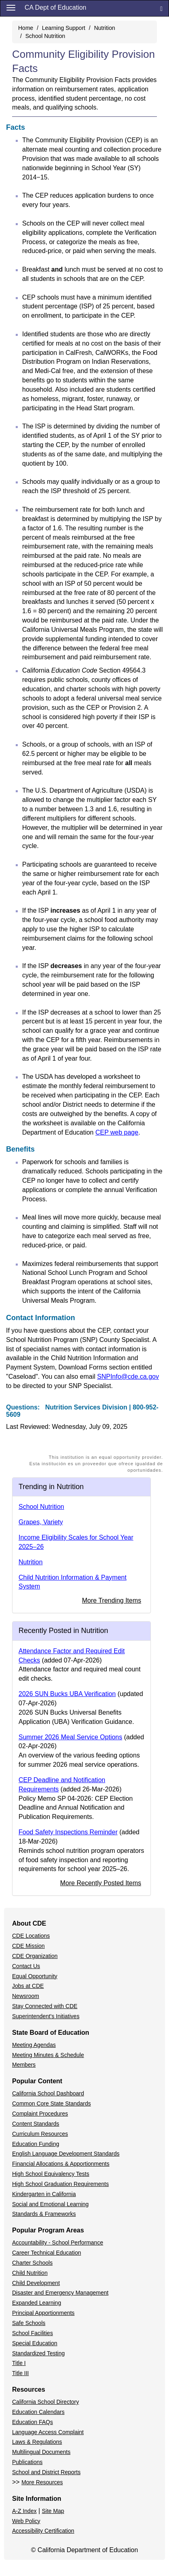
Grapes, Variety (41, 1522)
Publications (27, 2462)
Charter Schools (32, 2263)
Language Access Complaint (47, 2432)
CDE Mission (28, 1946)
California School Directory (45, 2402)
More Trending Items (111, 1600)
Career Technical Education (46, 2252)
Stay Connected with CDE (44, 2006)
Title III (20, 2373)
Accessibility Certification (43, 2530)
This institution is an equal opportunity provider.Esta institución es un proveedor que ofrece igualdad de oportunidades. (96, 1464)
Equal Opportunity (34, 1976)
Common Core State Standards (51, 2103)
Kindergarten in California (44, 2194)
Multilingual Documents (41, 2452)
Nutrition (104, 28)
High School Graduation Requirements (60, 2184)
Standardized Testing (38, 2353)
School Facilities (32, 2333)
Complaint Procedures (40, 2113)
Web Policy (26, 2521)
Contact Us (26, 1966)
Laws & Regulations (37, 2442)
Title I (19, 2363)
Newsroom (25, 1996)
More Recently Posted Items (100, 1883)
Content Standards (35, 2123)
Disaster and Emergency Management (60, 2292)
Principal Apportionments (43, 2313)
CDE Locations (31, 1936)
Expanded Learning (36, 2303)
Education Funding (35, 2144)
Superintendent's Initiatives (45, 2016)
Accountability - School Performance (57, 2242)
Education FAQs (32, 2422)
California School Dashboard (48, 2093)
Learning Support (63, 28)
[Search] (161, 8)
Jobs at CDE (28, 1986)
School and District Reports (46, 2472)
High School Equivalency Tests (50, 2174)
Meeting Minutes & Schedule (48, 2055)
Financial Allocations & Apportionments (60, 2163)
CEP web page (116, 1132)
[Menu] (11, 7)
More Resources (42, 2482)
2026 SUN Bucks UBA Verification (67, 1693)
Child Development (36, 2283)
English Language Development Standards (65, 2153)
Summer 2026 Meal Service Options (70, 1737)
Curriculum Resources (40, 2134)
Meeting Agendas (34, 2045)
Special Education (34, 2343)
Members (23, 2064)
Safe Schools (29, 2323)
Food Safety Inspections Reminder (68, 1832)
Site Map (53, 2511)
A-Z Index (24, 2511)
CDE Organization (35, 1956)
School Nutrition (45, 36)
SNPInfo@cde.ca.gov (128, 1376)
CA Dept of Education (55, 7)
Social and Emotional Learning (50, 2204)
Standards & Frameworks (44, 2214)
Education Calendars (38, 2412)
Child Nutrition (30, 2273)
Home (25, 28)
